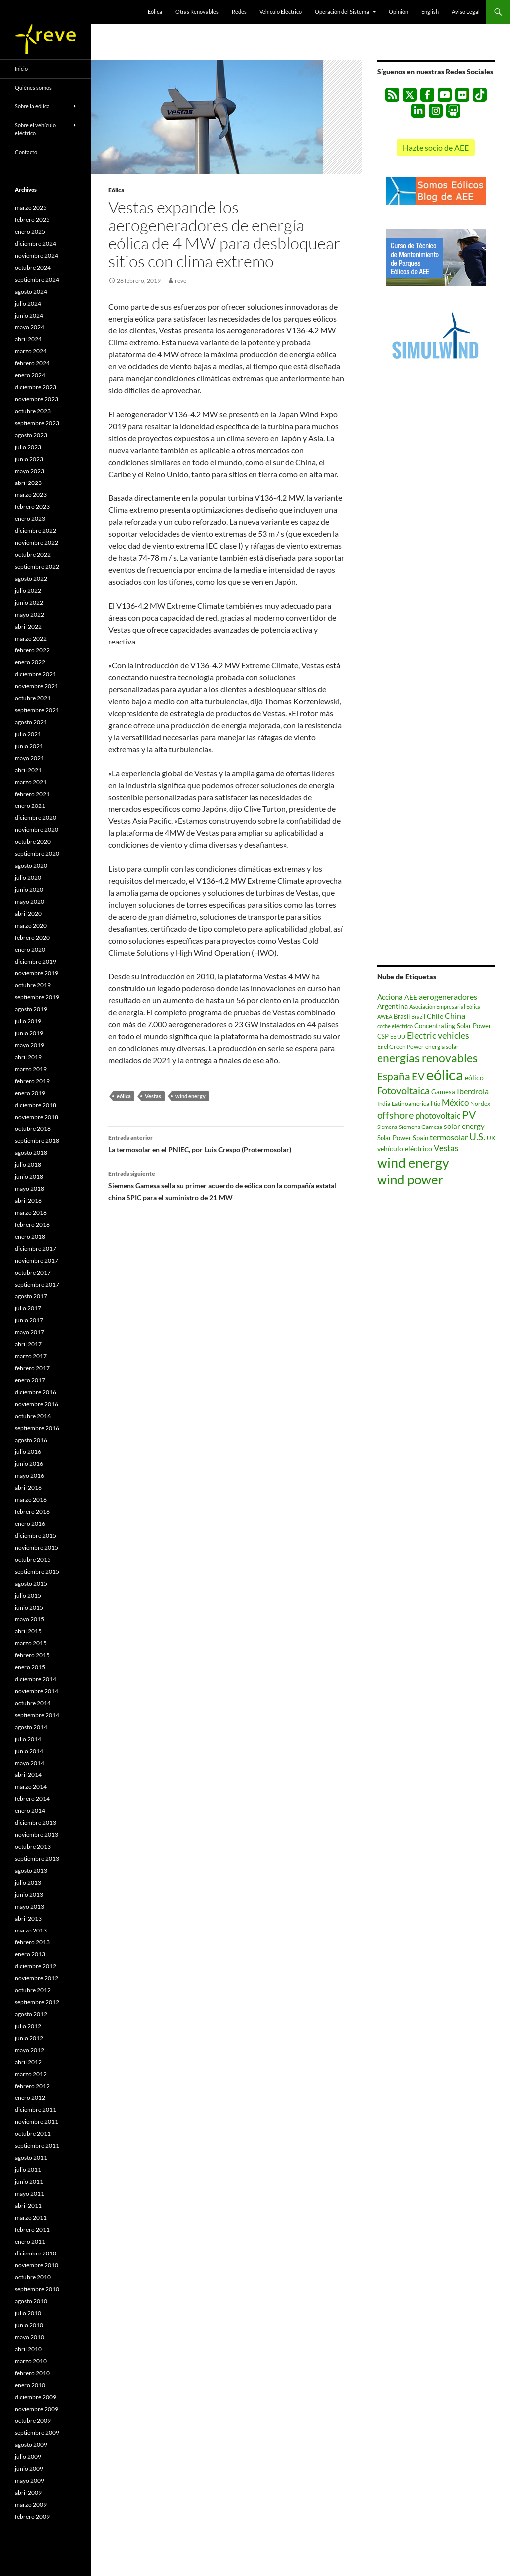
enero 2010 (30, 2385)
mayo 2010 (29, 2337)
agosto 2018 (31, 1152)
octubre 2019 (33, 985)
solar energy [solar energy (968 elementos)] (464, 1126)
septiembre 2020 (37, 853)
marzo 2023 (31, 494)
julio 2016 (28, 1451)
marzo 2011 (31, 2217)
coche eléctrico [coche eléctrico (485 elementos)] (395, 1026)
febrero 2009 (32, 2516)
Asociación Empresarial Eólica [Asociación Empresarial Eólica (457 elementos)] (445, 1006)
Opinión (398, 11)
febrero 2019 (32, 1081)
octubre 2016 (33, 1416)
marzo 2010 (31, 2361)
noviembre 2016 (36, 1404)
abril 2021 (28, 770)
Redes (239, 11)
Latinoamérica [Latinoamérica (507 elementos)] (410, 1103)
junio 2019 (29, 1033)
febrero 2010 (32, 2373)
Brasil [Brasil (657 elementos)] (402, 1016)
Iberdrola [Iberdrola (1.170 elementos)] (473, 1091)
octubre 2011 (33, 2133)
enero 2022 (30, 662)
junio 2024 (29, 315)
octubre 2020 (33, 841)
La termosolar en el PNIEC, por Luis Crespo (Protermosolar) (226, 1143)
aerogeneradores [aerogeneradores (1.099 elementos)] (448, 996)
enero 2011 (30, 2241)
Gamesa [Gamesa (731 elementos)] (443, 1092)
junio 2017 (29, 1320)
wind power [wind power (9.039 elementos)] (410, 1179)
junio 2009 (29, 2468)
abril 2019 (28, 1057)
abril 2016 (28, 1487)
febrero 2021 (32, 794)
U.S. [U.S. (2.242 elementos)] (477, 1136)
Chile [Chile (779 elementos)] (435, 1016)
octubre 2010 (33, 2277)
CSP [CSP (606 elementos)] (383, 1036)
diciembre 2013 (35, 1822)
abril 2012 (28, 2062)
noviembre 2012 (36, 1978)
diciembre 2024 (35, 243)
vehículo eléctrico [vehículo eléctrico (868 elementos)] (404, 1148)
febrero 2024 (32, 363)
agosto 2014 (31, 1727)
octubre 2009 (33, 2420)
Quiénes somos (33, 87)
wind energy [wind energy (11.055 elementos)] (413, 1162)
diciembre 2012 (35, 1966)
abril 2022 (28, 626)
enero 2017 (30, 1380)
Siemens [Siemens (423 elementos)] (387, 1127)
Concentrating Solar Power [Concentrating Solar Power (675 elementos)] (452, 1026)
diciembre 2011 (35, 2109)
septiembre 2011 (37, 2145)
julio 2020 (28, 877)
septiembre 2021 (37, 710)
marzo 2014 (31, 1786)
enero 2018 (30, 1236)
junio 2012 (29, 2038)
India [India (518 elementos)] (383, 1103)
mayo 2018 (29, 1188)
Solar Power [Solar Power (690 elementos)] (394, 1138)
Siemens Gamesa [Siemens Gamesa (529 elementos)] (420, 1126)
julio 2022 (28, 590)
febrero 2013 (32, 1942)
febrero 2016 (32, 1511)
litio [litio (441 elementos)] (435, 1103)
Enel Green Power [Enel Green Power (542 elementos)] (400, 1046)
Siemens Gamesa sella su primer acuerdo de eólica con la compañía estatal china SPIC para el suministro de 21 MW (226, 1185)
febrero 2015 (32, 1655)
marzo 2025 (31, 207)
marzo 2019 (31, 1069)
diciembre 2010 (35, 2253)
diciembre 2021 (35, 674)
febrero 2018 (32, 1224)
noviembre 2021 (36, 686)
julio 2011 (28, 2169)
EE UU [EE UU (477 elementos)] (397, 1036)
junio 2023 (29, 459)
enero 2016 (30, 1523)
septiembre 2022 (37, 566)
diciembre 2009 (35, 2397)
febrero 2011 (32, 2229)
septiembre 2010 (37, 2289)
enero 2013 (30, 1954)
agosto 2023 (31, 435)
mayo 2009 (29, 2480)
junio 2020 (29, 889)
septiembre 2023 (37, 423)
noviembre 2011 (36, 2121)
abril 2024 (28, 339)
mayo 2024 (29, 327)
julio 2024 (28, 303)
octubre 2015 (33, 1559)
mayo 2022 (29, 614)
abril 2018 (28, 1200)
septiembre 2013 (37, 1858)
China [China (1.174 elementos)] (455, 1015)
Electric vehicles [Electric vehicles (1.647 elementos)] (438, 1035)
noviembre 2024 (36, 255)
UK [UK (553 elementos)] (491, 1138)
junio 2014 (29, 1751)
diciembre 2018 (35, 1105)
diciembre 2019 (35, 961)
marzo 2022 (31, 638)
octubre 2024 (33, 267)
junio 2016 (29, 1463)
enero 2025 (30, 231)
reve (180, 280)
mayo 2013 (29, 1906)
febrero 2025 (32, 219)
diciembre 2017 (35, 1248)
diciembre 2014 (35, 1679)
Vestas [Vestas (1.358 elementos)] (446, 1148)
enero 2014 (30, 1810)
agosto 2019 (31, 1009)
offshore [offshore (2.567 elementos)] (395, 1115)
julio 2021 (28, 734)
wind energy (190, 1096)
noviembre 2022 (36, 542)
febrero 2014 (32, 1798)
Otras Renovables (197, 11)
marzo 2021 (31, 782)
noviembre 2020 (36, 829)
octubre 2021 (33, 698)
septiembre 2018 (37, 1140)
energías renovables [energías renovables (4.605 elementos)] (427, 1058)
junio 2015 (29, 1607)
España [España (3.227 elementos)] (393, 1076)
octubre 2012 (33, 1990)
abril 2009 (28, 2492)
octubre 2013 (33, 1846)
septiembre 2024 (37, 279)
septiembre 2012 (37, 2002)
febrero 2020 (32, 937)
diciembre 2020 (35, 817)
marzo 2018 (31, 1212)
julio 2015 (28, 1595)
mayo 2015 (29, 1619)
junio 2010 (29, 2325)
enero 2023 (30, 518)
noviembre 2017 (36, 1260)
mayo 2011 (29, 2193)
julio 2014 (28, 1739)
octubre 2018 (33, 1128)
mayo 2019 (29, 1045)
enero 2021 (30, 805)
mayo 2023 (29, 471)
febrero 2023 (32, 506)
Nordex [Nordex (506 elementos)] (480, 1103)
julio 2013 (28, 1882)
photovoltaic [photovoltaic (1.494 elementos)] (438, 1115)
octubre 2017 (33, 1272)
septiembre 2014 (37, 1715)
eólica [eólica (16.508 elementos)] (444, 1074)
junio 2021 (29, 746)
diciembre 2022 (35, 530)
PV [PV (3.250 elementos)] (469, 1114)
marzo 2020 (31, 925)
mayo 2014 (29, 1763)
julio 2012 (28, 2026)
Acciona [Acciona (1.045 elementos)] (390, 996)
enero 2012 (30, 2097)
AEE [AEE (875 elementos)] (410, 997)
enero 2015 (30, 1667)
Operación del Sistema (342, 11)
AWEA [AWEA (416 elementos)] (384, 1016)
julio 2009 (28, 2456)
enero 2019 (30, 1093)
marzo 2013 (31, 1930)
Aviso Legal (466, 11)
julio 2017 (28, 1308)
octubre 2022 (33, 554)
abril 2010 (28, 2349)
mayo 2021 (29, 758)
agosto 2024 (31, 291)
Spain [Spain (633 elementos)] (420, 1138)
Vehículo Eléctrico (280, 11)
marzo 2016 (31, 1499)
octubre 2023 (33, 411)
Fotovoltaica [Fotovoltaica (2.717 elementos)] (403, 1090)
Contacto (26, 152)
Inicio (21, 68)
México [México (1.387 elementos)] (455, 1102)
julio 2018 (28, 1164)
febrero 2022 (32, 650)
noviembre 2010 (36, 2265)
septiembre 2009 (37, 2432)
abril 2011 (28, 2205)
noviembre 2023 (36, 399)
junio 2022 (29, 602)
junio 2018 (29, 1176)
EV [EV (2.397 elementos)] (418, 1076)
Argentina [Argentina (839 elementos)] (392, 1006)
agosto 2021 (31, 722)
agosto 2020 (31, 865)
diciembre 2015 (35, 1535)
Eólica (155, 11)
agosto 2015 (31, 1583)
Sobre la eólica (32, 106)
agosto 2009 (31, 2444)
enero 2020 (30, 949)
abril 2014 (28, 1774)
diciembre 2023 (35, 387)
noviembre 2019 (36, 973)
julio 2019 (28, 1021)
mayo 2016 (29, 1475)
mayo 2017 (29, 1332)
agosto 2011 (31, 2157)
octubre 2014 (33, 1703)
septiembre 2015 (37, 1571)
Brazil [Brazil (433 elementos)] (418, 1016)
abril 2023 (28, 482)
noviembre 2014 (36, 1691)
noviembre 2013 (36, 1834)
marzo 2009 (31, 2504)
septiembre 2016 (37, 1428)
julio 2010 (28, 2313)
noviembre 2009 (36, 2409)
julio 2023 (28, 447)
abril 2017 (28, 1344)
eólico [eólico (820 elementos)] (474, 1077)
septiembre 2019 (37, 997)
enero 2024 (30, 375)
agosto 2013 (31, 1870)
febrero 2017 (32, 1368)
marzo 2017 (31, 1356)
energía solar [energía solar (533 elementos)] (442, 1046)
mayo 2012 (29, 2050)
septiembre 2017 (37, 1284)
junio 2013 (29, 1894)
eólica (124, 1096)
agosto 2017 (31, 1296)
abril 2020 (28, 913)
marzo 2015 (31, 1643)
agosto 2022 (31, 578)
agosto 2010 (31, 2301)
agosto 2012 (31, 2014)
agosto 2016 (31, 1440)
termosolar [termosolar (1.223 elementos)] (449, 1137)
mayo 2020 (29, 901)
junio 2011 (29, 2181)
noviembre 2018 (36, 1117)
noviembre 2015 (36, 1547)
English (430, 11)
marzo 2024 (31, 351)
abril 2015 (28, 1631)
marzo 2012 (31, 2074)
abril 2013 (28, 1918)
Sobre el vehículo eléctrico (35, 129)
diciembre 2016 (35, 1392)
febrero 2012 (32, 2086)
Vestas (153, 1096)
